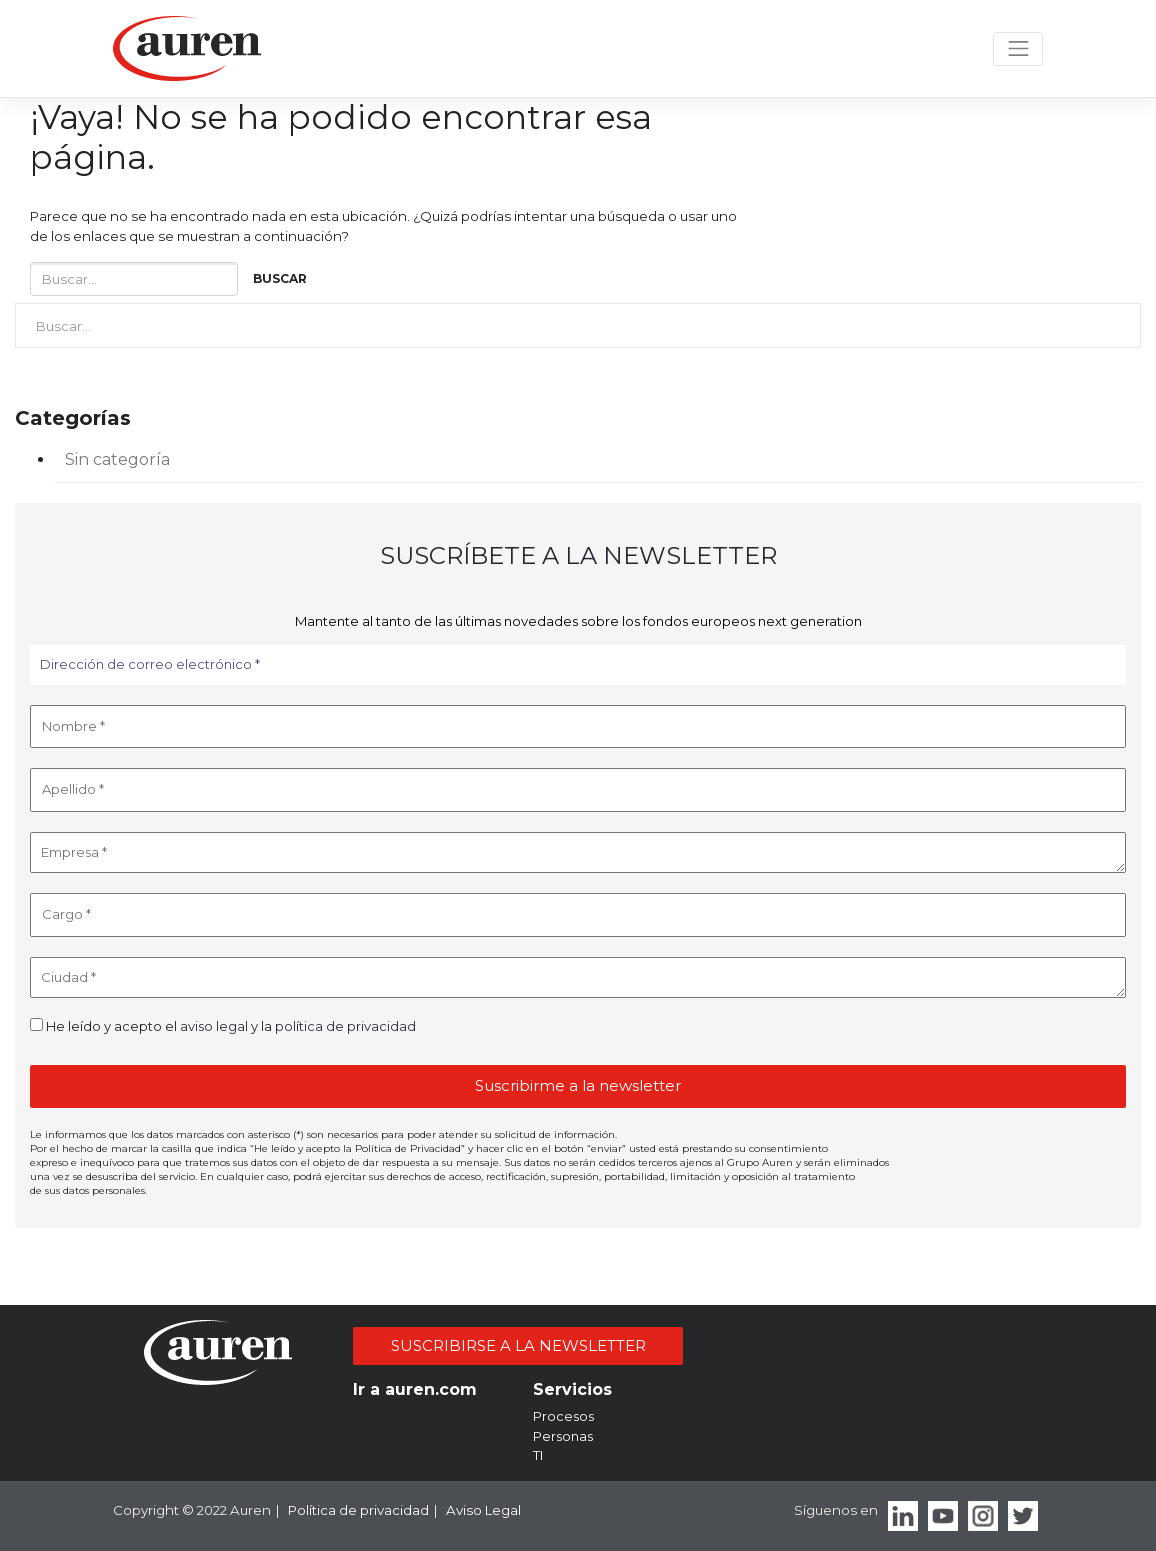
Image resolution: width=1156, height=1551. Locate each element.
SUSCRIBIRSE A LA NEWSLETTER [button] (518, 1345)
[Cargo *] (578, 915)
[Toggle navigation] (1018, 49)
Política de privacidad (358, 1510)
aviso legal (214, 1026)
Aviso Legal (483, 1510)
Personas (563, 1436)
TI (538, 1455)
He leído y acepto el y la (223, 1026)
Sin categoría (117, 459)
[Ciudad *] (578, 978)
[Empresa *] (578, 853)
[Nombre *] (578, 727)
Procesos (563, 1416)
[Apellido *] (578, 790)
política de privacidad (345, 1026)
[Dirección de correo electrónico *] (578, 665)
